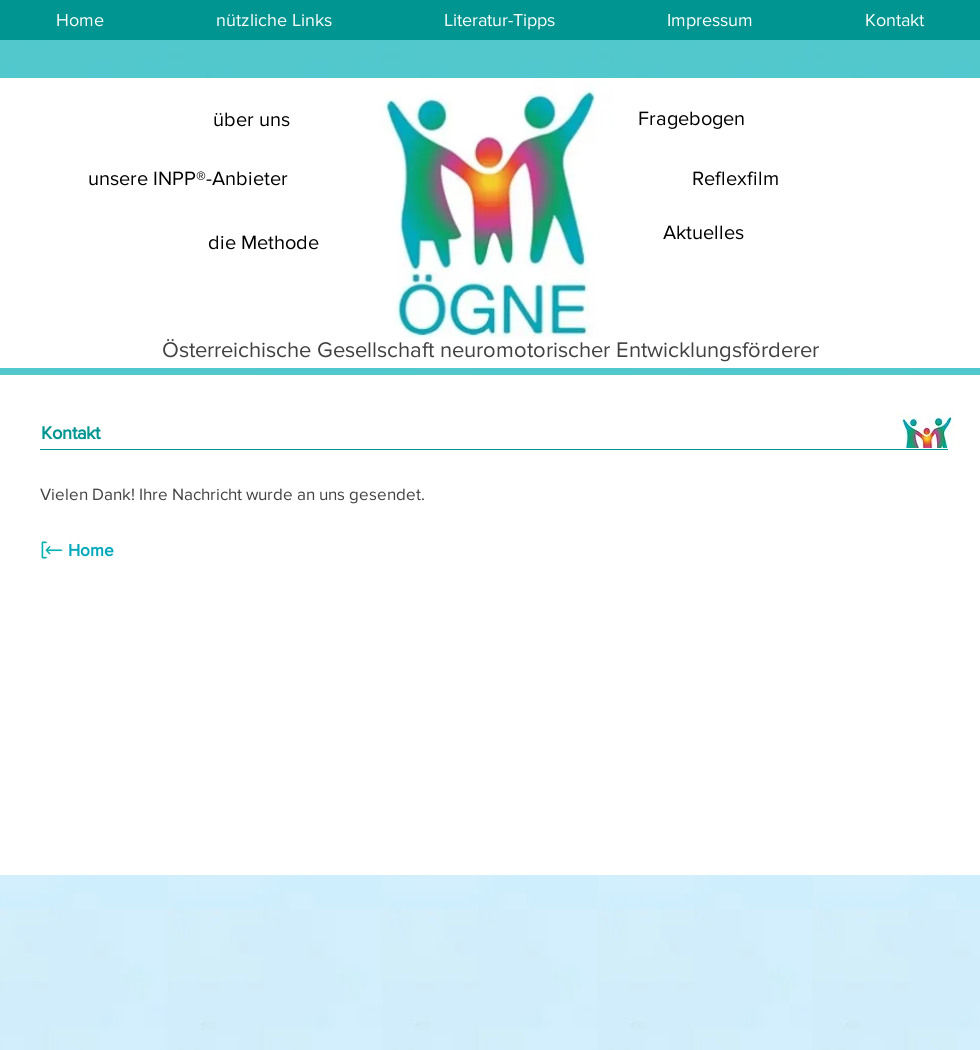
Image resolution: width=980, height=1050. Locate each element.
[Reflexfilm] (735, 178)
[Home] (100, 550)
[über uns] (251, 118)
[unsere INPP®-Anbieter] (188, 178)
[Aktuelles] (703, 232)
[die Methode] (263, 242)
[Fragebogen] (691, 118)
